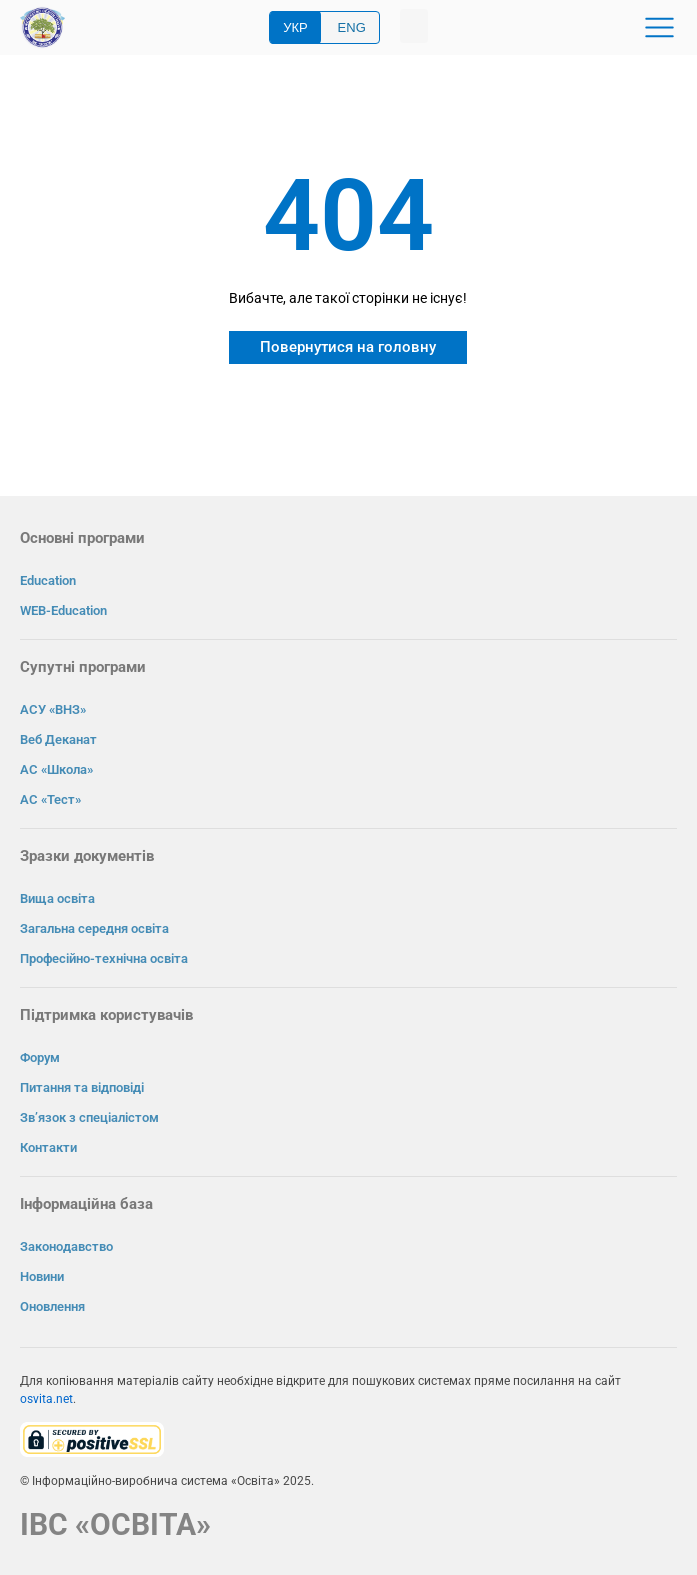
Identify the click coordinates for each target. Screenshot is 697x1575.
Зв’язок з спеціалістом (89, 1117)
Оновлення (52, 1306)
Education (48, 580)
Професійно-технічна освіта (104, 958)
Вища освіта (57, 898)
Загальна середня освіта (94, 928)
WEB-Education (63, 610)
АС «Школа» (56, 769)
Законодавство (66, 1246)
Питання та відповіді (82, 1087)
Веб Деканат (58, 739)
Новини (42, 1276)
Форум (40, 1057)
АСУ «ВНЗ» (53, 709)
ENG (352, 27)
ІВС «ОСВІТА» (115, 1524)
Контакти (48, 1147)
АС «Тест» (50, 799)
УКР (295, 27)
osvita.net (46, 1399)
